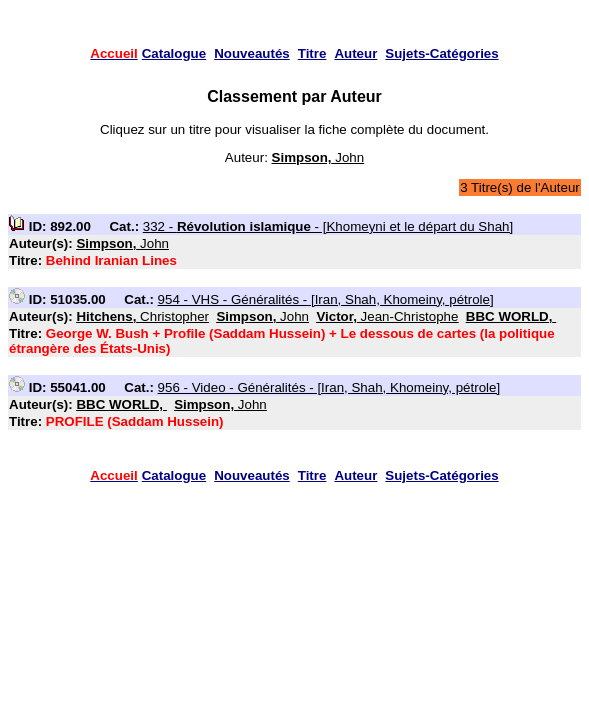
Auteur (355, 53)
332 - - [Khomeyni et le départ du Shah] (328, 226)
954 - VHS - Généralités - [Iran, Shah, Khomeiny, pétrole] (326, 299)
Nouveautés (252, 53)
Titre (312, 53)
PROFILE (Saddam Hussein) (135, 421)
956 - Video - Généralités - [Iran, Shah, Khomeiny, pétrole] (329, 387)
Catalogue (174, 53)
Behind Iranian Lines (111, 260)
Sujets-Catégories (441, 53)
